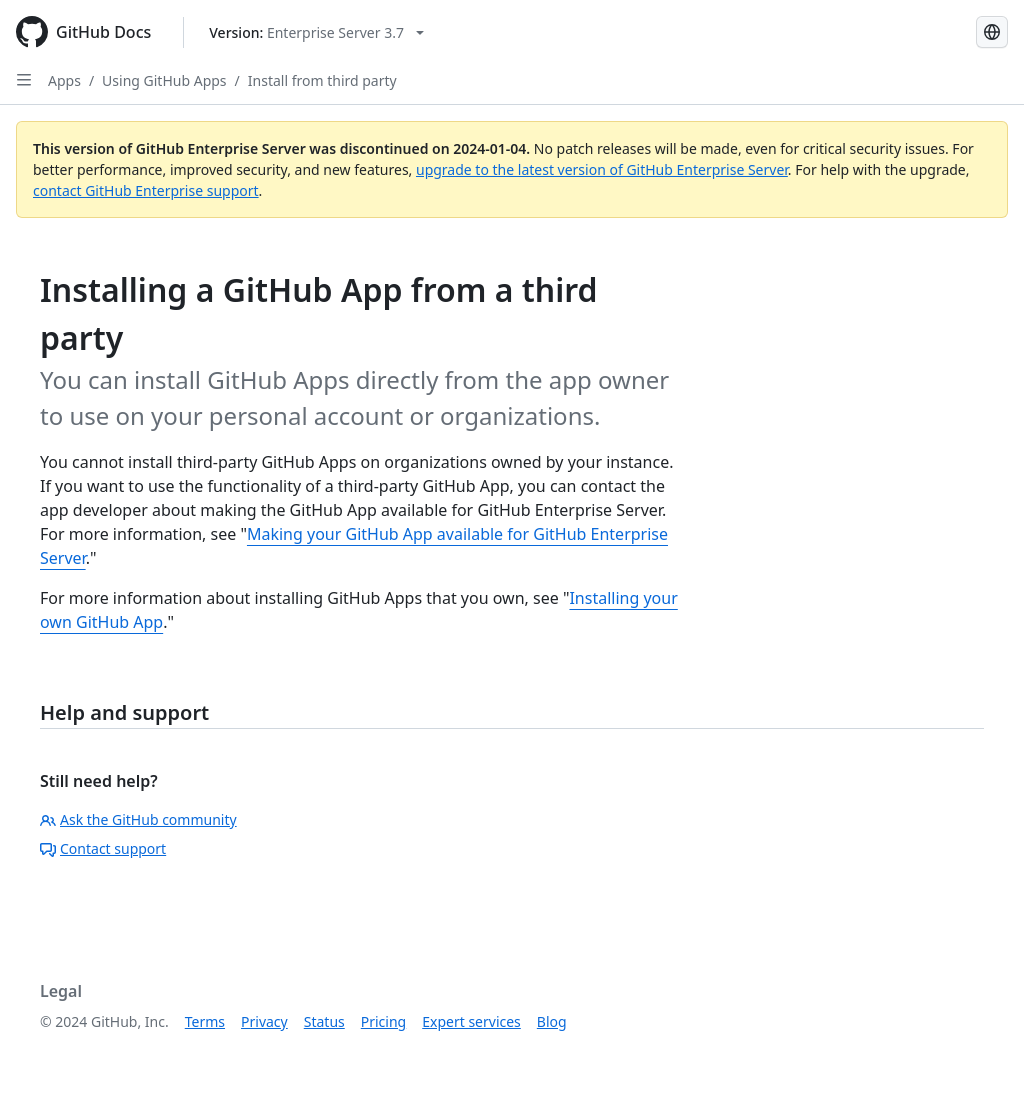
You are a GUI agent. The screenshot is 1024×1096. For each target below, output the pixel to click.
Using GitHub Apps (164, 80)
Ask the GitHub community (138, 819)
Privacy (264, 1021)
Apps (64, 80)
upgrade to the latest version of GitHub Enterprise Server (602, 169)
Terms (205, 1021)
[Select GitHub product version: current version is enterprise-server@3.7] (316, 32)
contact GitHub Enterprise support (146, 190)
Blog (552, 1021)
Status (324, 1021)
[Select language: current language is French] (992, 32)
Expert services (471, 1021)
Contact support (103, 848)
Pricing (383, 1021)
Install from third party (322, 80)
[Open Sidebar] (24, 80)
